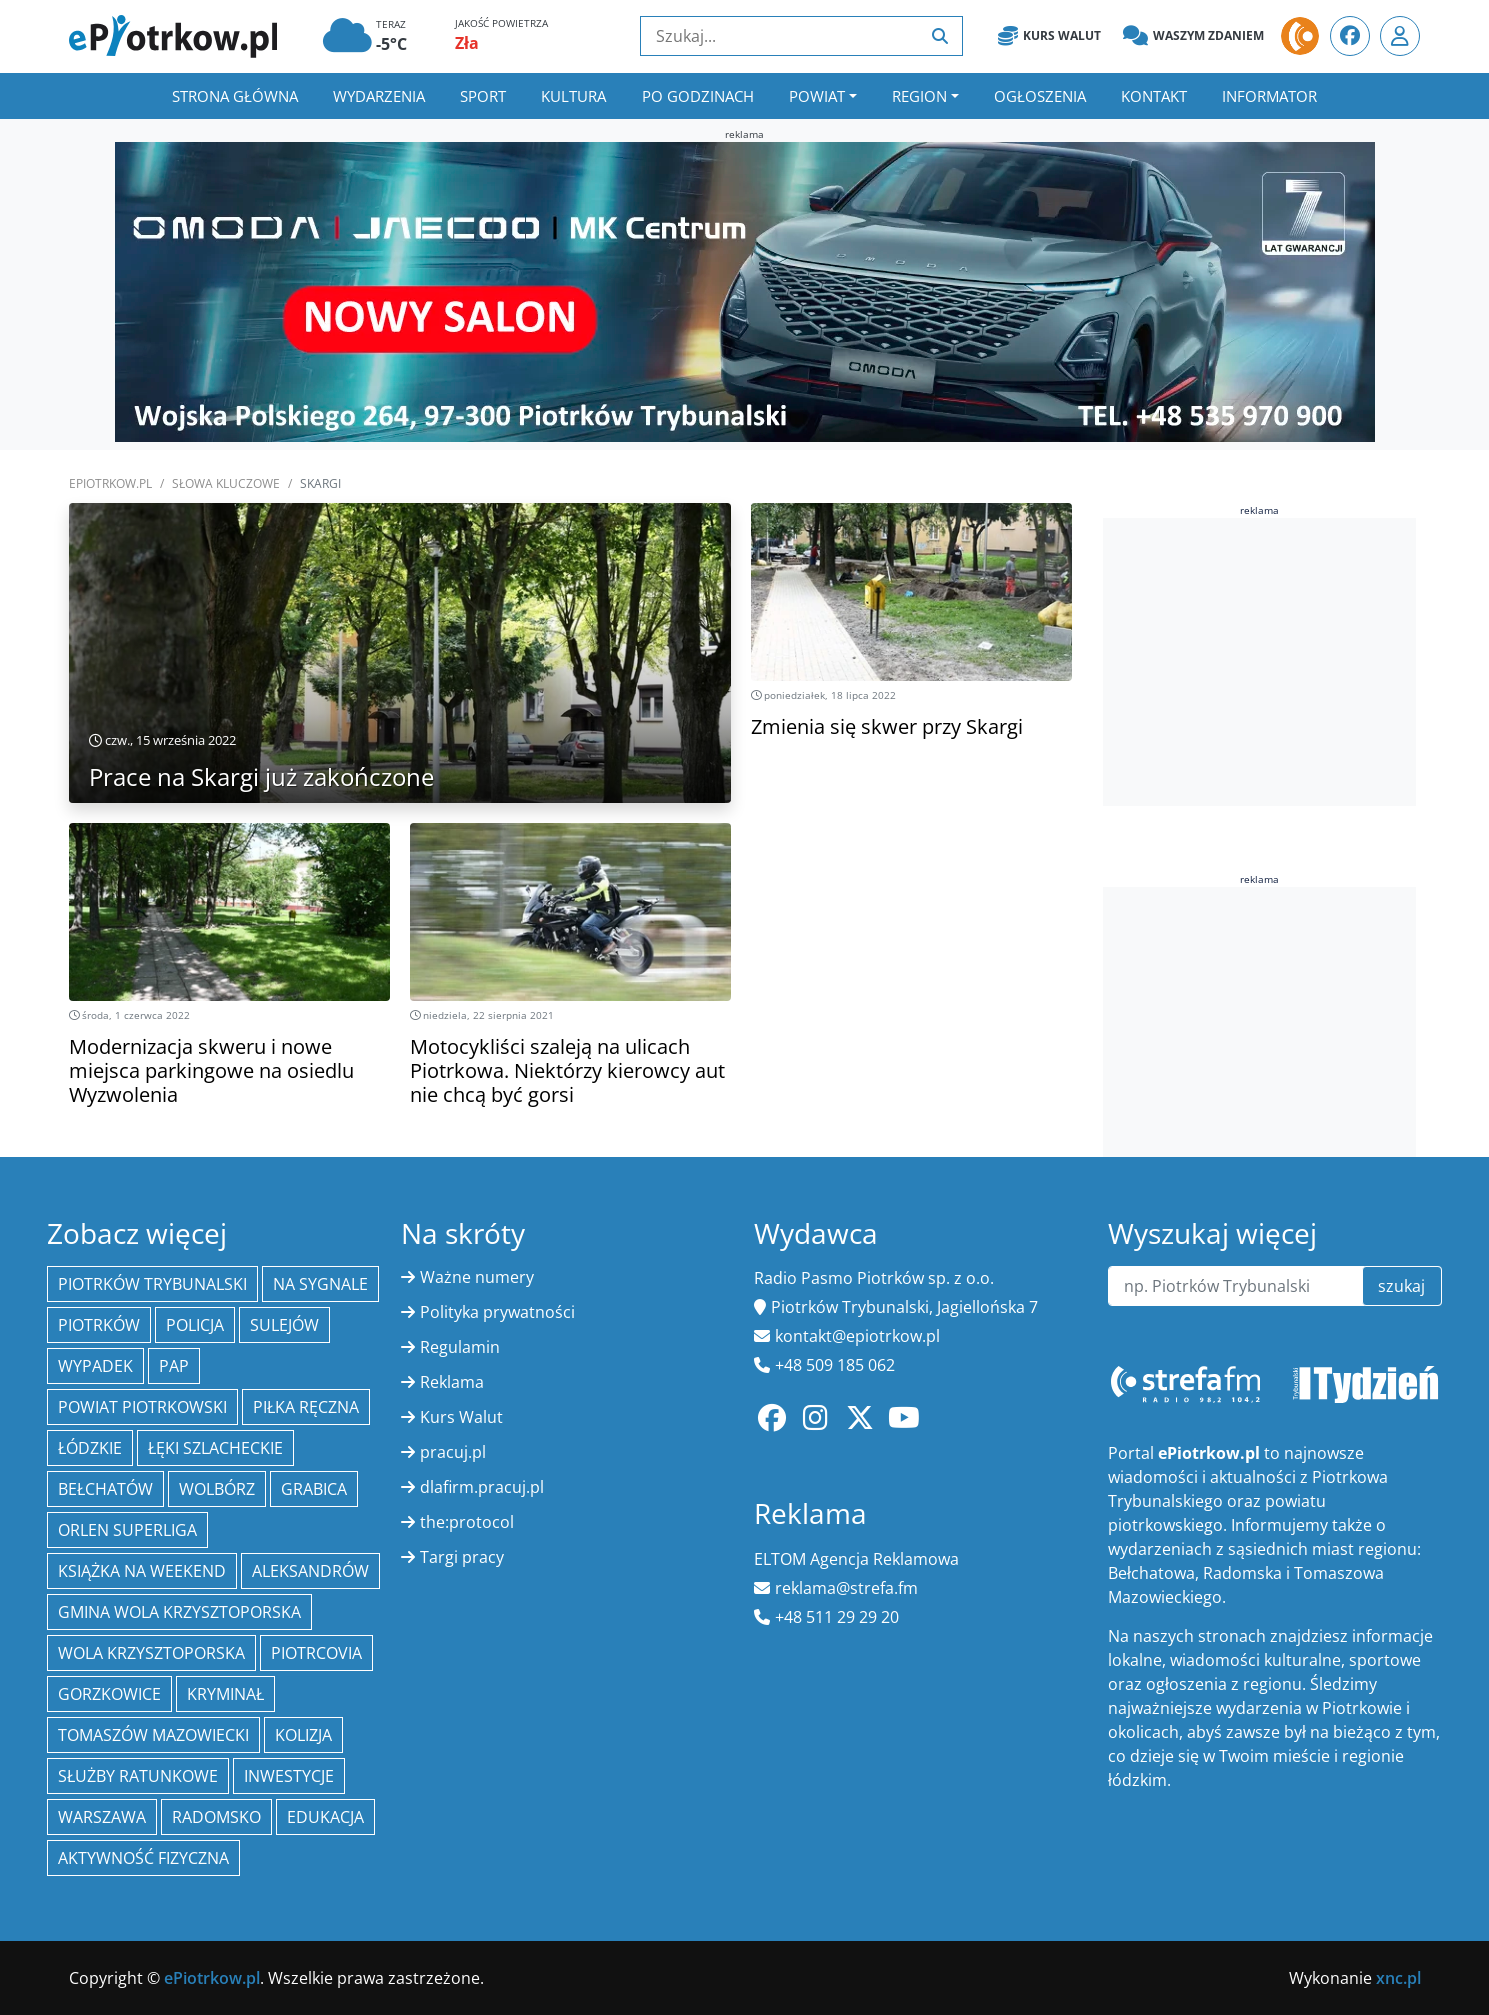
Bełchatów (105, 1489)
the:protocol (467, 1522)
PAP (174, 1366)
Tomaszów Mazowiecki (153, 1735)
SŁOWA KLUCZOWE (226, 483)
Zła (467, 43)
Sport (483, 96)
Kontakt (1154, 96)
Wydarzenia (379, 96)
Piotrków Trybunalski (152, 1284)
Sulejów (284, 1325)
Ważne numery (477, 1277)
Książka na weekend (142, 1571)
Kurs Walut (1049, 36)
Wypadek (95, 1366)
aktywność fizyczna (143, 1858)
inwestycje (289, 1776)
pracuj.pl (453, 1452)
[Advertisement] (1259, 659)
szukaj (1401, 1286)
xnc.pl (1398, 1978)
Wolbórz (217, 1489)
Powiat (817, 96)
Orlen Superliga (127, 1530)
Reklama (452, 1382)
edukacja (325, 1817)
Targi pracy (462, 1557)
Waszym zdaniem (1193, 36)
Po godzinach (698, 96)
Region (919, 96)
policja (195, 1325)
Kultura (573, 96)
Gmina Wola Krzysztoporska (179, 1612)
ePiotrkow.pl (110, 483)
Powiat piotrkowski (142, 1407)
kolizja (303, 1735)
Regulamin (460, 1347)
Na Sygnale (320, 1284)
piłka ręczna (306, 1407)
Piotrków (99, 1325)
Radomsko (216, 1817)
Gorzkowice (109, 1694)
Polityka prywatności (497, 1312)
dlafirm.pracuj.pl (482, 1487)
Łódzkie (90, 1448)
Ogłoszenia (1040, 96)
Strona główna (235, 96)
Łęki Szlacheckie (215, 1448)
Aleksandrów (310, 1571)
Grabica (314, 1489)
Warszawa (102, 1817)
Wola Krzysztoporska (151, 1653)
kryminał (225, 1694)
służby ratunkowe (138, 1776)
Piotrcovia (316, 1653)
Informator (1269, 96)
